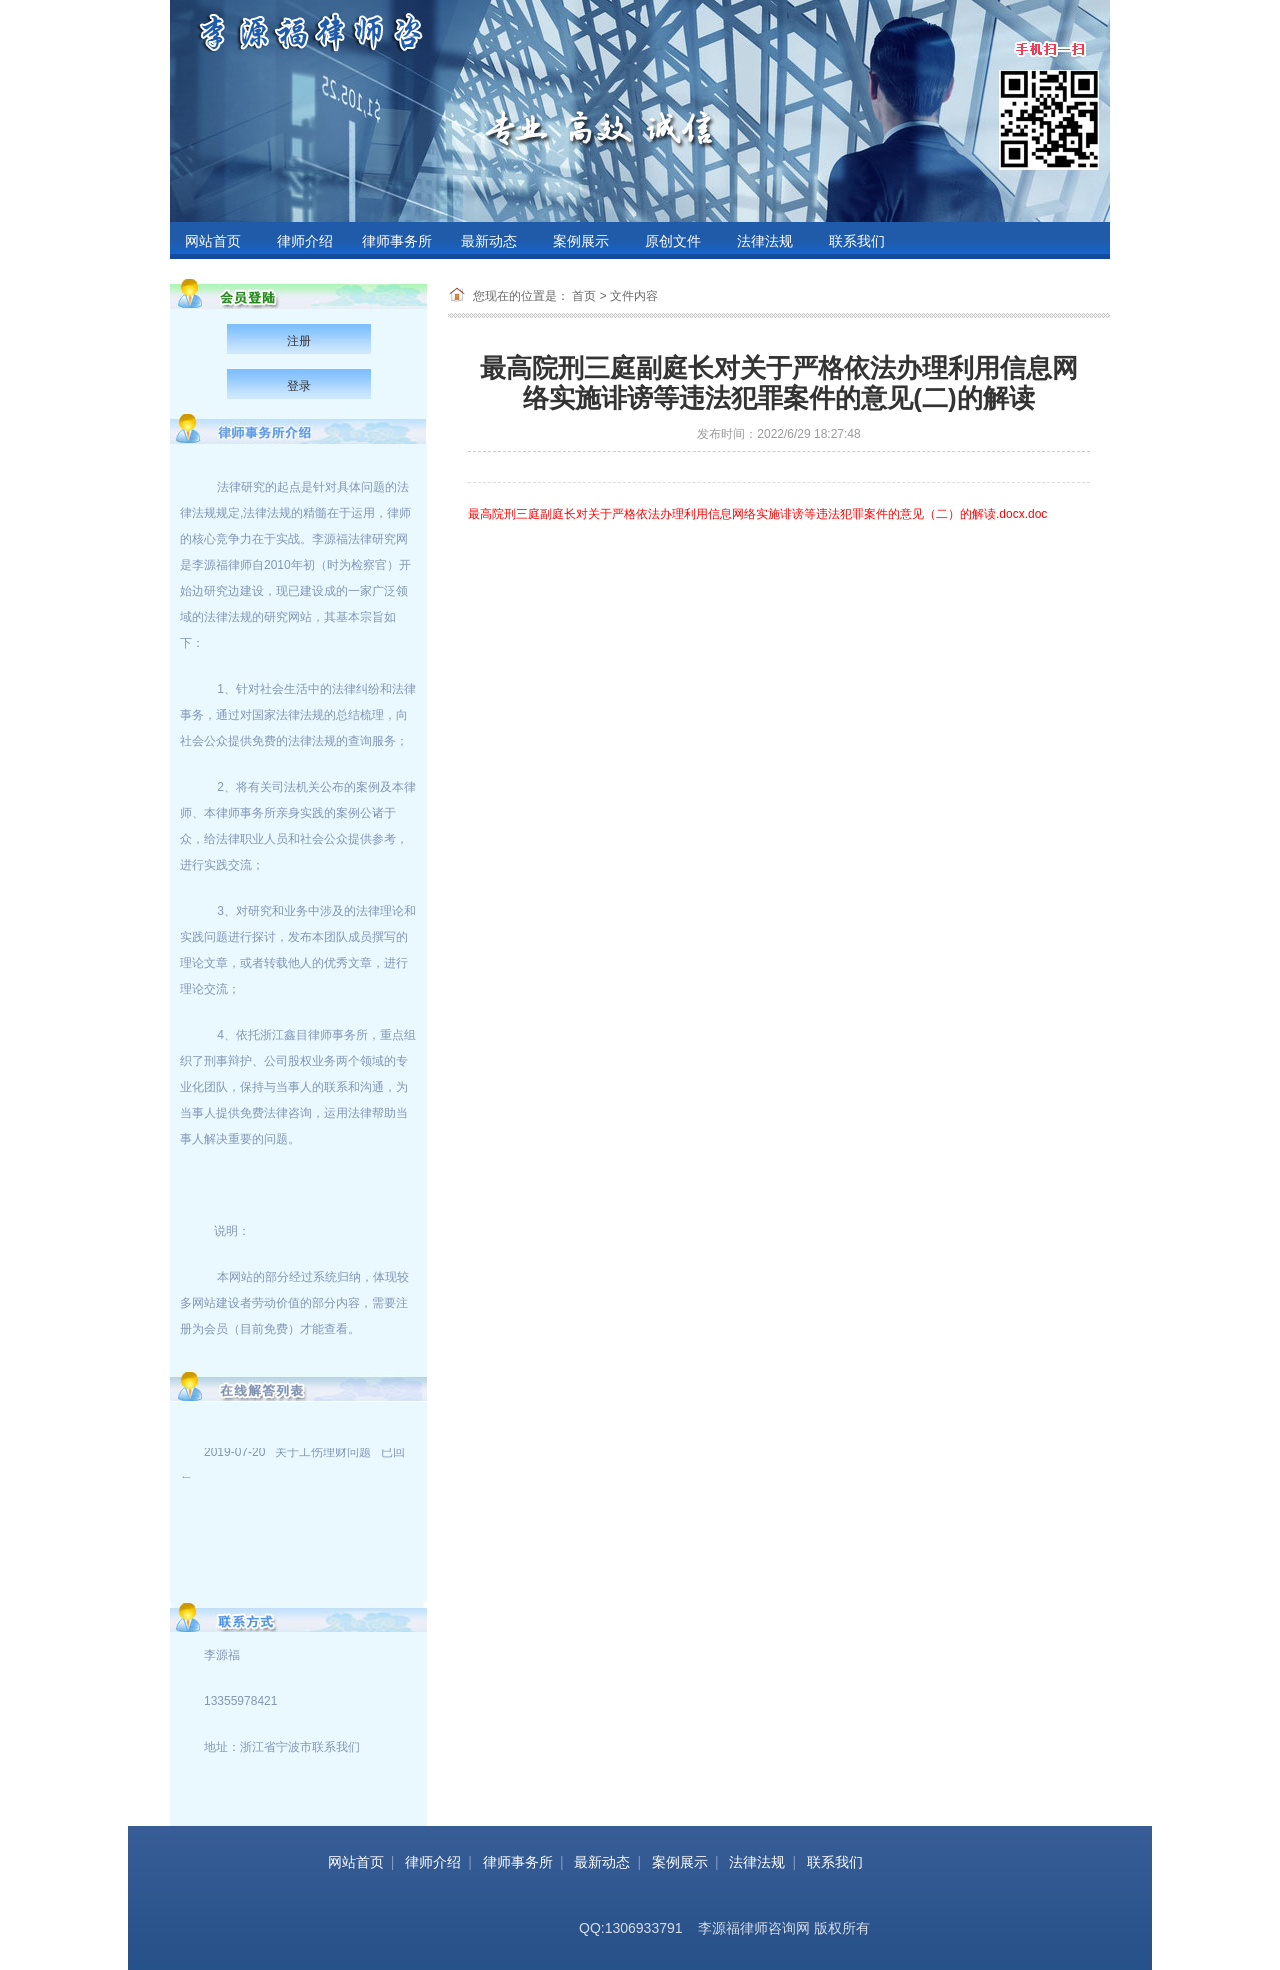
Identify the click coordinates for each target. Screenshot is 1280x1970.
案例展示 (581, 241)
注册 (299, 341)
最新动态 (489, 241)
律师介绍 (305, 241)
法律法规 (765, 241)
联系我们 (857, 241)
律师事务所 (397, 241)
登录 (299, 386)
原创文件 (673, 241)
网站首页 (213, 241)
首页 (584, 296)
